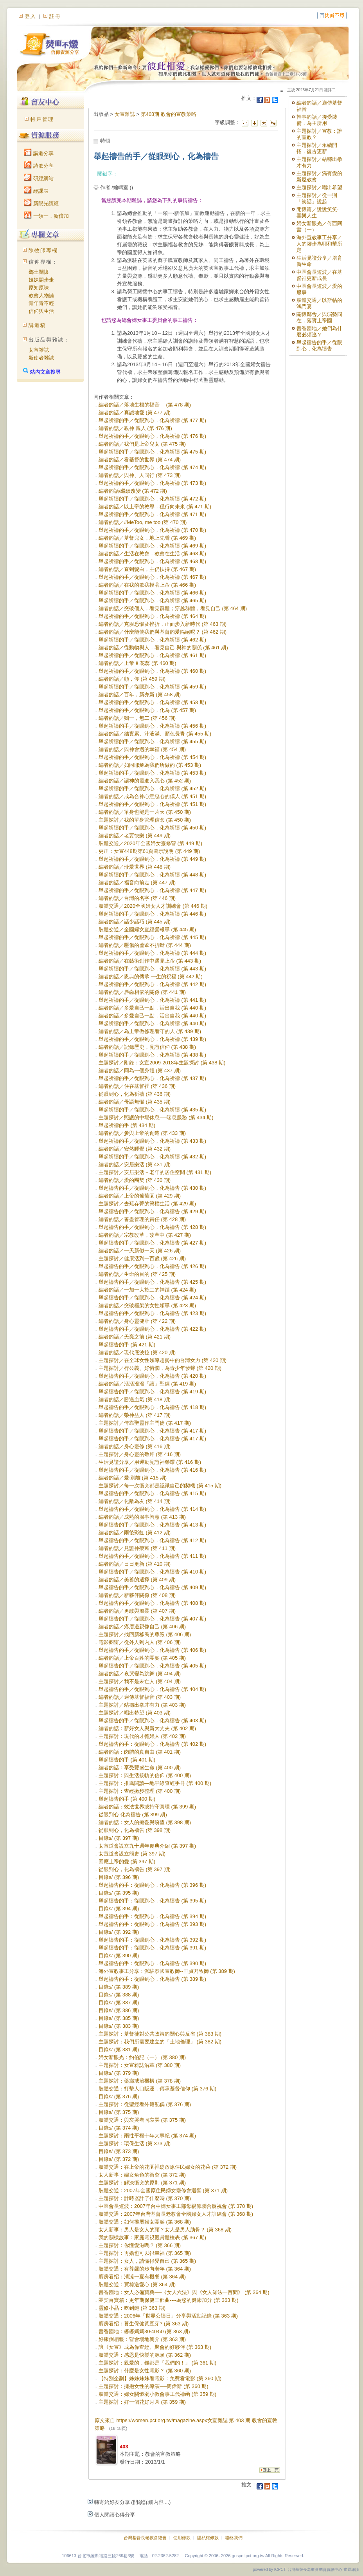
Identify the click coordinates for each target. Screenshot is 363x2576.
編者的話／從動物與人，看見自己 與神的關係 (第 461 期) (163, 647)
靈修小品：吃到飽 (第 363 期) (132, 2308)
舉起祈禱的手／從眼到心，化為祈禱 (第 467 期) (152, 577)
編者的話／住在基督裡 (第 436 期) (137, 1086)
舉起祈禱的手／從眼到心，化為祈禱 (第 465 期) (152, 600)
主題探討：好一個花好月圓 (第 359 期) (142, 2402)
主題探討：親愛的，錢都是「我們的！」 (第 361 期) (157, 2363)
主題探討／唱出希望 (319, 187)
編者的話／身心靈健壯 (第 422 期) (137, 1321)
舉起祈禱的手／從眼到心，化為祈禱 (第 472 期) (152, 499)
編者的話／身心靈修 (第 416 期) (135, 1446)
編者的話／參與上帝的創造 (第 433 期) (142, 1133)
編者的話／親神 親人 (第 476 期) (135, 428)
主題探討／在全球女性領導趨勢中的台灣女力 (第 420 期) (162, 1360)
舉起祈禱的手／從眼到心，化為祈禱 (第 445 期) (152, 937)
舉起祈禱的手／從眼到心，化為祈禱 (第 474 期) (152, 467)
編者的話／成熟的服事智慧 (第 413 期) (142, 1517)
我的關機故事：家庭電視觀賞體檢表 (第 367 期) (152, 2237)
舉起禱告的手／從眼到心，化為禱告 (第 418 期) (152, 1407)
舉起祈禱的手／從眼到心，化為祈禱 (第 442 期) (152, 984)
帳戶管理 (42, 119)
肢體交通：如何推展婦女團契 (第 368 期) (145, 2222)
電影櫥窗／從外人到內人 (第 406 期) (140, 1642)
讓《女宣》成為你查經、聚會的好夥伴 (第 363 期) (155, 2347)
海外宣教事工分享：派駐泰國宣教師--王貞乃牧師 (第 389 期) (167, 1971)
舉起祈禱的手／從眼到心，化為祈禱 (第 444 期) (152, 953)
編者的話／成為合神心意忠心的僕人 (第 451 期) (152, 796)
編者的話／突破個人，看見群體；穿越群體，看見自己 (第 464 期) (173, 608)
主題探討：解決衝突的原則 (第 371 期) (142, 2183)
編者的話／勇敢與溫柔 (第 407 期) (137, 1611)
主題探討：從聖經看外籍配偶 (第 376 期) (145, 2104)
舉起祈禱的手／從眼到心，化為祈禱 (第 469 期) (152, 546)
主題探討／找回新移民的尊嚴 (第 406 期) (145, 1634)
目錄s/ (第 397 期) (119, 1838)
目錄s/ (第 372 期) (119, 2159)
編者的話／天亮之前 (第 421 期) (135, 1337)
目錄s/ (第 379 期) (119, 2073)
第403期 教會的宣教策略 (168, 114)
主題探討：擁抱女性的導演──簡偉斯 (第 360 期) (153, 2386)
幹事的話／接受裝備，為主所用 (317, 120)
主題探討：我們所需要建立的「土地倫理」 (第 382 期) (160, 2042)
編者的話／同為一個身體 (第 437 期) (140, 1070)
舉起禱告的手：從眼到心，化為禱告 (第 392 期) (152, 1940)
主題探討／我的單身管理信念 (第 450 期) (145, 820)
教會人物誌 (41, 295)
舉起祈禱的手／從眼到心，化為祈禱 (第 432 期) (152, 1157)
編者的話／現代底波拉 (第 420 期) (137, 1352)
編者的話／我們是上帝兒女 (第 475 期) (142, 444)
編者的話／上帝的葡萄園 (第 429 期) (140, 1196)
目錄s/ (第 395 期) (119, 1893)
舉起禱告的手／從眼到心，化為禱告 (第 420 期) (152, 1376)
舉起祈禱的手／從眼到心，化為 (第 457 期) (147, 710)
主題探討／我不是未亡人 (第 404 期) (140, 1681)
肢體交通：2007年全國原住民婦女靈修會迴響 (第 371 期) (163, 2190)
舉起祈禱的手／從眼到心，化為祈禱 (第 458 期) (152, 702)
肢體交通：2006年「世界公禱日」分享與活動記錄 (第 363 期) (168, 2316)
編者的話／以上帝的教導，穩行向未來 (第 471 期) (155, 506)
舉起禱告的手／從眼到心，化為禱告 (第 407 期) (152, 1619)
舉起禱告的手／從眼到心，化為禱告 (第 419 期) (152, 1392)
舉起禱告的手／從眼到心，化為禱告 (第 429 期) (152, 1211)
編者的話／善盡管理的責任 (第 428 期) (142, 1219)
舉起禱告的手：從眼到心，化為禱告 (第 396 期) (152, 1885)
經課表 (36, 191)
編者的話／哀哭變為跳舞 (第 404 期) (140, 1673)
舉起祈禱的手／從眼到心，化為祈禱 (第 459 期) (152, 687)
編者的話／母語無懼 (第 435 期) (135, 1102)
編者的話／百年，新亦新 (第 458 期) (140, 694)
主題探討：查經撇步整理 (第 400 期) (140, 1791)
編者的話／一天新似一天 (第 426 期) (140, 1251)
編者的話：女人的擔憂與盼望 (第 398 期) (145, 1822)
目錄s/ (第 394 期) (119, 1908)
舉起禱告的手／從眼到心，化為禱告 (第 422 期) (152, 1329)
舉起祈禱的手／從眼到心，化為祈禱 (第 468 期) (152, 561)
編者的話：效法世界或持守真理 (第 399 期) (147, 1807)
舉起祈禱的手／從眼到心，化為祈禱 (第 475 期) (152, 452)
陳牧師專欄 (43, 250)
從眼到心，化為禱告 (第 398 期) (135, 1830)
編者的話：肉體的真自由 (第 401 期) (140, 1752)
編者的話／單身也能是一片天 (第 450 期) (145, 812)
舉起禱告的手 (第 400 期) (127, 1799)
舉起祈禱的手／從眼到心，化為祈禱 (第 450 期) (152, 828)
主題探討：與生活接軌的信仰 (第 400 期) (145, 1775)
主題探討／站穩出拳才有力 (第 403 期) (142, 1705)
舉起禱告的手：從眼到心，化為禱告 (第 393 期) (152, 1924)
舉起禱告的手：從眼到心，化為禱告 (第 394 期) (152, 1916)
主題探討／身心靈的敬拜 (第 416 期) (140, 1454)
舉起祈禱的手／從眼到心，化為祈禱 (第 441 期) (152, 1000)
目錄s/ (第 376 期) (119, 2096)
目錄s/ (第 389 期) (119, 1987)
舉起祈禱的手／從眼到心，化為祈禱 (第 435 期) (152, 1110)
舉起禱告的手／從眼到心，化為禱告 (319, 346)
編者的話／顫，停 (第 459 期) (132, 679)
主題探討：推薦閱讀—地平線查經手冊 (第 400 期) (155, 1783)
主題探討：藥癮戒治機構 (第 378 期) (140, 2081)
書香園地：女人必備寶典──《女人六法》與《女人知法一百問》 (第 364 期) (184, 2292)
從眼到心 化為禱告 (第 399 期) (133, 1814)
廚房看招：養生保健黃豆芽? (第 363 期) (144, 2324)
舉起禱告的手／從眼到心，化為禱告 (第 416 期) (152, 1470)
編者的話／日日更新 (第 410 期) (135, 1564)
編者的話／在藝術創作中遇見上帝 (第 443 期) (150, 961)
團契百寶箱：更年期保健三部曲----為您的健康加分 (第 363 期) (169, 2300)
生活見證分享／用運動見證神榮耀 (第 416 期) (150, 1462)
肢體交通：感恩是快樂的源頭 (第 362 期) (145, 2355)
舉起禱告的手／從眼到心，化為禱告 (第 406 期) (152, 1650)
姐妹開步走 (41, 280)
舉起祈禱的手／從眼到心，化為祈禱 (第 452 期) (152, 788)
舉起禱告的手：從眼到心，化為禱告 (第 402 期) (152, 1744)
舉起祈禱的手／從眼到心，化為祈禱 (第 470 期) (152, 530)
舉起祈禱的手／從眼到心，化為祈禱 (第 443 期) (152, 969)
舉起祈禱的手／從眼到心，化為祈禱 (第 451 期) (152, 804)
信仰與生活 (41, 311)
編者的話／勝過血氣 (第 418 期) (135, 1399)
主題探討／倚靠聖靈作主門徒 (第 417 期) (145, 1423)
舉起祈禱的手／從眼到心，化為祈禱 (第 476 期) (152, 436)
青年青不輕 (41, 303)
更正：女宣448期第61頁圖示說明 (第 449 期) (149, 851)
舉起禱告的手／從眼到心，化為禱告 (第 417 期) (152, 1431)
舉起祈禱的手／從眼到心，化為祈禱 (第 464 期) (152, 616)
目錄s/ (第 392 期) (119, 1932)
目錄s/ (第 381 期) (119, 2049)
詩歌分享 (39, 166)
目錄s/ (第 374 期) (119, 2128)
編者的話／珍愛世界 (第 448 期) (135, 867)
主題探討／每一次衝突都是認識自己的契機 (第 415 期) (160, 1486)
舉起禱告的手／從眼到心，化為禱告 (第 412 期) (152, 1540)
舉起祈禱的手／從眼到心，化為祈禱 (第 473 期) (152, 483)
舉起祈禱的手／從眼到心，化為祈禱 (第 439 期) (152, 1039)
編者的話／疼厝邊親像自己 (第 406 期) (142, 1626)
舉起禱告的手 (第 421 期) (127, 1345)
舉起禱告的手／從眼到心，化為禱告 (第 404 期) (152, 1689)
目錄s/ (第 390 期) (119, 1955)
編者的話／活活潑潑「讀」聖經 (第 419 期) (147, 1384)
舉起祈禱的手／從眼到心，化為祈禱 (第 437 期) (152, 1078)
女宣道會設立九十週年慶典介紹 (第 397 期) (147, 1846)
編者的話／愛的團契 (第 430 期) (135, 1180)
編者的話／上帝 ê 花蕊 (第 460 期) (137, 663)
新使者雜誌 (41, 358)
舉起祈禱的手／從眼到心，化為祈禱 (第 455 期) (152, 741)
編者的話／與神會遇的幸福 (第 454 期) (142, 749)
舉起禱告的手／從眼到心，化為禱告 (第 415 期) (152, 1493)
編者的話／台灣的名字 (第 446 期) (137, 898)
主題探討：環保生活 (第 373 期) (135, 2143)
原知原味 (39, 288)
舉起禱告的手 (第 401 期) (127, 1760)
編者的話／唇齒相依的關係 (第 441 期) (142, 992)
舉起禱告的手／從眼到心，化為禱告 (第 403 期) (152, 1720)
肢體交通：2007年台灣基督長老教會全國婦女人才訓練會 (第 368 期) (176, 2214)
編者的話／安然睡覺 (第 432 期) (135, 1149)
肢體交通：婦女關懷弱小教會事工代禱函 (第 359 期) (157, 2394)
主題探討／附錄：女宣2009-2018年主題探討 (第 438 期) (162, 1063)
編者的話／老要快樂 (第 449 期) (135, 835)
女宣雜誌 (39, 350)
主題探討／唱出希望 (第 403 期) (135, 1713)
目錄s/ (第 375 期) (119, 2112)
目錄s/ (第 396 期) (119, 1877)
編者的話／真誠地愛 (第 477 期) (135, 412)
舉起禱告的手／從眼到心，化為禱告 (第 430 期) (152, 1188)
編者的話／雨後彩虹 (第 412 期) (135, 1532)
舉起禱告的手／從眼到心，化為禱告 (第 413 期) (152, 1525)
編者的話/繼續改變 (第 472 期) (133, 491)
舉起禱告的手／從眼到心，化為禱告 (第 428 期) (152, 1227)
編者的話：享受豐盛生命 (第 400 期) (140, 1767)
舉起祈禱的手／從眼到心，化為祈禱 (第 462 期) (152, 640)
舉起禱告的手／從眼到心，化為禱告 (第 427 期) (152, 1243)
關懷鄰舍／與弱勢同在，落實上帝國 (319, 317)
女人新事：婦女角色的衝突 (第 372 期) (142, 2175)
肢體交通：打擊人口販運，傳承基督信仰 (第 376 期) (157, 2089)
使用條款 (181, 2537)
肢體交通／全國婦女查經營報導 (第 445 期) (147, 929)
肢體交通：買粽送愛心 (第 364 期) (137, 2284)
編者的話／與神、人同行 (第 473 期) (140, 475)
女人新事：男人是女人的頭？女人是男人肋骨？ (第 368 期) (165, 2230)
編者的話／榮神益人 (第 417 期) (135, 1415)
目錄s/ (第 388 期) (119, 1995)
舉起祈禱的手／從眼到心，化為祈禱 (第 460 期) (152, 671)
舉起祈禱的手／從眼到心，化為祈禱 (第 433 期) (152, 1141)
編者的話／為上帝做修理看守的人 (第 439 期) (150, 1031)
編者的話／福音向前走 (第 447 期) (137, 882)
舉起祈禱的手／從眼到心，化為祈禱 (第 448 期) (152, 875)
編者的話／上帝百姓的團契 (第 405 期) (142, 1658)
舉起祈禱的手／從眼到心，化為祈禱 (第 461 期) (152, 655)
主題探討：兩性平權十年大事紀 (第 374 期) (147, 2136)
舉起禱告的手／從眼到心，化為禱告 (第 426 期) (152, 1266)
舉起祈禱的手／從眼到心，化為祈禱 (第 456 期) (152, 726)
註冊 (55, 16)
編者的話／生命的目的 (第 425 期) (137, 1274)
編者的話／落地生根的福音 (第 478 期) (145, 405)
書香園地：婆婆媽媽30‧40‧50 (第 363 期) (144, 2331)
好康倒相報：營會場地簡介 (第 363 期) (142, 2339)
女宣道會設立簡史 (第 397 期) (132, 1854)
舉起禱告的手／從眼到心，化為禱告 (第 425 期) (152, 1282)
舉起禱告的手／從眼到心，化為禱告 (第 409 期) (152, 1587)
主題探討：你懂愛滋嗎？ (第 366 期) (140, 2245)
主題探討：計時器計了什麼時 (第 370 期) (145, 2198)
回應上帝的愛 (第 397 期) (127, 1861)
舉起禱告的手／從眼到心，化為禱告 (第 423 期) (152, 1313)
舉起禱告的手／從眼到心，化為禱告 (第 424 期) (152, 1298)
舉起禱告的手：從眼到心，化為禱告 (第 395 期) (152, 1901)
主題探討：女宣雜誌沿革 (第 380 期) (140, 2065)
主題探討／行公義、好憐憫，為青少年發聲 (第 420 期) (160, 1368)
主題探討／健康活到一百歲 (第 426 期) (142, 1258)
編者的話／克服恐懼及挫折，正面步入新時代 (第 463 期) (162, 624)
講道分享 (39, 153)
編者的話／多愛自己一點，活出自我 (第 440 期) (152, 1008)
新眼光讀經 (41, 203)
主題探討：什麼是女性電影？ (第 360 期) (145, 2371)
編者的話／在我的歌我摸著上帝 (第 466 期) (147, 585)
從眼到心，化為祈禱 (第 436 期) (135, 1094)
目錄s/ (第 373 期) (119, 2151)
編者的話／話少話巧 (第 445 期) (135, 922)
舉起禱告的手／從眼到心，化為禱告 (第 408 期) (152, 1603)
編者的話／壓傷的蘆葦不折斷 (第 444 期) (145, 945)
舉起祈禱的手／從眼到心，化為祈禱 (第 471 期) (152, 514)
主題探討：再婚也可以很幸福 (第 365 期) (145, 2253)
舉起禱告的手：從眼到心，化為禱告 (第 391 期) (152, 1948)
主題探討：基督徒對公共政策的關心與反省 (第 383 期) (160, 2034)
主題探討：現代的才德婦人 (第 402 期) (142, 1736)
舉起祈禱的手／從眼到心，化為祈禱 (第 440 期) (152, 1023)
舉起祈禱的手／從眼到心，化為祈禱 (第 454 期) (152, 757)
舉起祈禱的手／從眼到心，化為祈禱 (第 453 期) (152, 773)
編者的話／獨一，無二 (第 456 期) (137, 718)
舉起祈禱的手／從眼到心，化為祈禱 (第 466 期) (152, 593)
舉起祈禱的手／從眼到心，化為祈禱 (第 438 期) (152, 1055)
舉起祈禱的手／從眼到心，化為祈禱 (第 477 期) (152, 420)
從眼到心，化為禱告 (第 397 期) (135, 1869)
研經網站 (39, 178)
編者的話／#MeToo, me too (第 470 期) (143, 522)
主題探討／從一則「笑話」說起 (317, 198)
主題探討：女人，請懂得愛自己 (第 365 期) (147, 2261)
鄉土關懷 (39, 272)
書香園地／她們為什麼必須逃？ (319, 331)
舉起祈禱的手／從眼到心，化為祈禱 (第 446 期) (152, 914)
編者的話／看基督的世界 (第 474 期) (140, 459)
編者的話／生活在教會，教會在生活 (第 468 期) (152, 553)
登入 (30, 16)
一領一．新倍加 (46, 216)
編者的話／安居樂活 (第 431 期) (135, 1164)
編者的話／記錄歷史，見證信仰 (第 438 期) (147, 1047)
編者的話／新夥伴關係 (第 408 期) (137, 1595)
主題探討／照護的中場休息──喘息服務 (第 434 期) (156, 1117)
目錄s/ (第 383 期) (119, 2026)
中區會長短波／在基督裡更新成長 (319, 275)
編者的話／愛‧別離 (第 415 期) (133, 1478)
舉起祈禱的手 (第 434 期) (127, 1125)
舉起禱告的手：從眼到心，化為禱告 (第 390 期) (152, 1963)
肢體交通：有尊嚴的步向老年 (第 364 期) (145, 2269)
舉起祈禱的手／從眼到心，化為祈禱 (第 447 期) (152, 890)
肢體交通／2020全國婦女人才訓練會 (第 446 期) (153, 906)
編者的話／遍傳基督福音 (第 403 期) (140, 1697)
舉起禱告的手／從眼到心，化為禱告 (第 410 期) (152, 1572)
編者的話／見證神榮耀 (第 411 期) (137, 1548)
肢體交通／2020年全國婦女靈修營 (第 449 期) (150, 843)
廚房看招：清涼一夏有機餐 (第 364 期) (142, 2277)
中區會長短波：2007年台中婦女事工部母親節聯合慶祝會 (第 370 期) (176, 2206)
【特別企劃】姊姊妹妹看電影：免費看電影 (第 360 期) (160, 2378)
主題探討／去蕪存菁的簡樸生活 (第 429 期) (147, 1204)
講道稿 (37, 325)
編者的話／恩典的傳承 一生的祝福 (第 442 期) (151, 976)
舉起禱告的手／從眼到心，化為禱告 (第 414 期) (152, 1509)
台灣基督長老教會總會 (145, 2537)
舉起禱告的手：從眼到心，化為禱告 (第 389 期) (152, 1979)
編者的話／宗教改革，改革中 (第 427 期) (145, 1235)
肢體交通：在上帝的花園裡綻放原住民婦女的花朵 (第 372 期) (168, 2167)
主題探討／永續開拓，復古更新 (317, 148)
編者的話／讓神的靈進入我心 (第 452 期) (145, 781)
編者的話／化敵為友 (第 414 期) (135, 1501)
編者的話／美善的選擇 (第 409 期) (137, 1579)
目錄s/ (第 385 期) (119, 2018)
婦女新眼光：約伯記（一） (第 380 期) (142, 2057)
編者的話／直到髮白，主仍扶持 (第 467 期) (147, 569)
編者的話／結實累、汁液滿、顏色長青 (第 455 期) (155, 734)
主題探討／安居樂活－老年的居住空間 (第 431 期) (155, 1172)
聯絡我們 (234, 2537)
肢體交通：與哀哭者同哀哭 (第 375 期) (142, 2120)
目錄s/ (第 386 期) (119, 2010)
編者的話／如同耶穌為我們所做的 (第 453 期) (150, 765)
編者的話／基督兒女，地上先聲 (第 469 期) (147, 538)
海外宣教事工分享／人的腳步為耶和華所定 (319, 244)
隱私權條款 (208, 2537)
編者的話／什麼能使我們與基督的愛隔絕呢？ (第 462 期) (162, 632)
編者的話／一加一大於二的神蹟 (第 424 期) (147, 1290)
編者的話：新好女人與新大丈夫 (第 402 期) (147, 1728)
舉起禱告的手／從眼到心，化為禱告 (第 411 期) (152, 1556)
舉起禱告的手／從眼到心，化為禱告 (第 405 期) (152, 1666)
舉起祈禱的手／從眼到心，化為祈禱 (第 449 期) (152, 859)
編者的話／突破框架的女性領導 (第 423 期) (147, 1305)
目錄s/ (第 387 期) (119, 2002)
